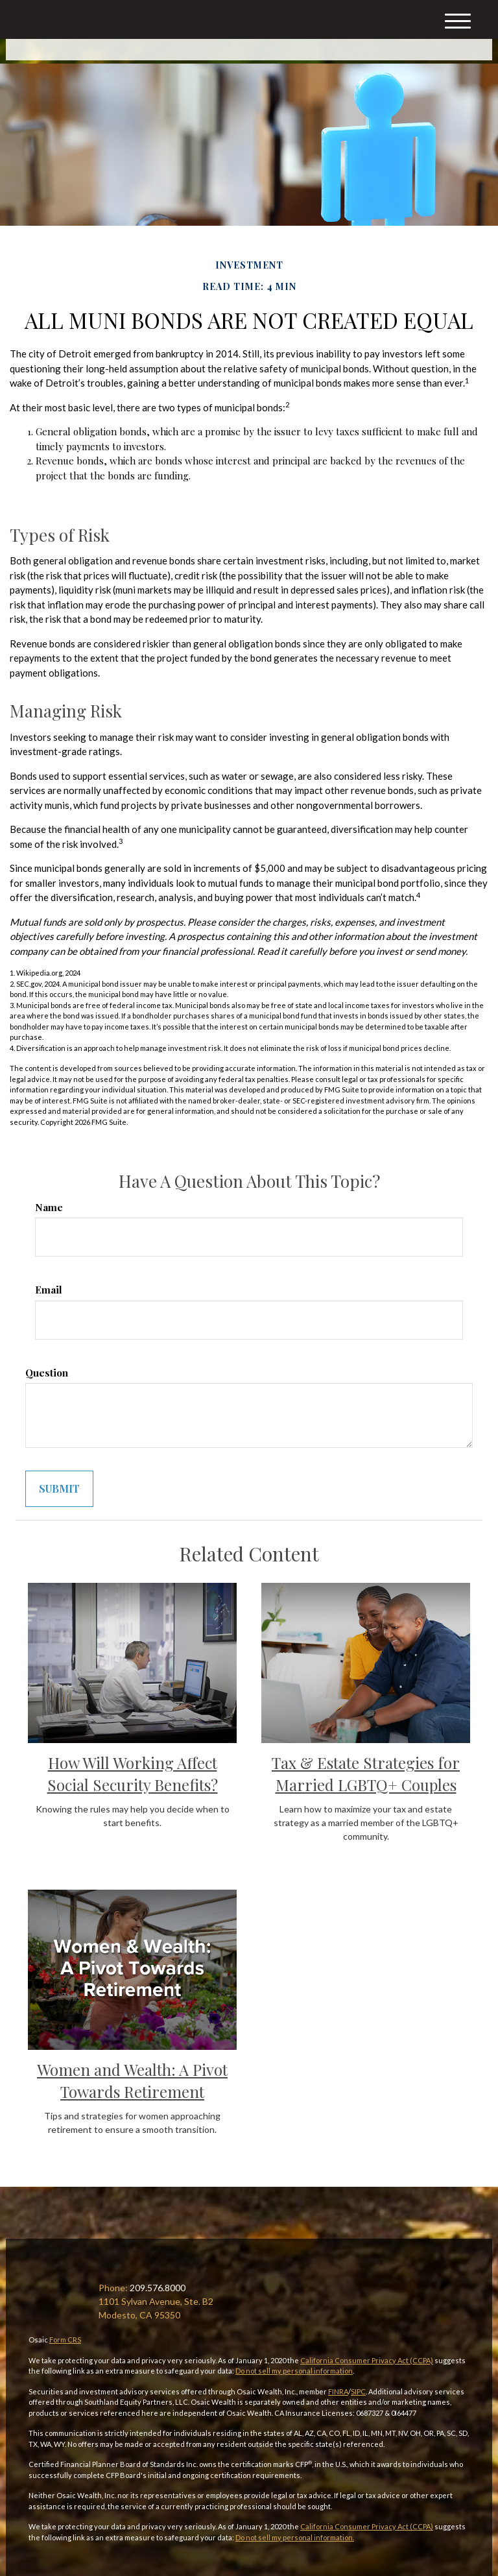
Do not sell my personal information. (294, 2537)
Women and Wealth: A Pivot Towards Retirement (132, 2080)
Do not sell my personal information (294, 2370)
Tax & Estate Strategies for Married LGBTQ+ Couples (366, 1773)
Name (49, 1207)
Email (48, 1289)
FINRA (338, 2391)
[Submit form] (59, 1489)
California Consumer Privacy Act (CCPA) (366, 2360)
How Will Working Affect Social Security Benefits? (132, 1773)
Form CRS (65, 2339)
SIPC (358, 2391)
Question (46, 1372)
